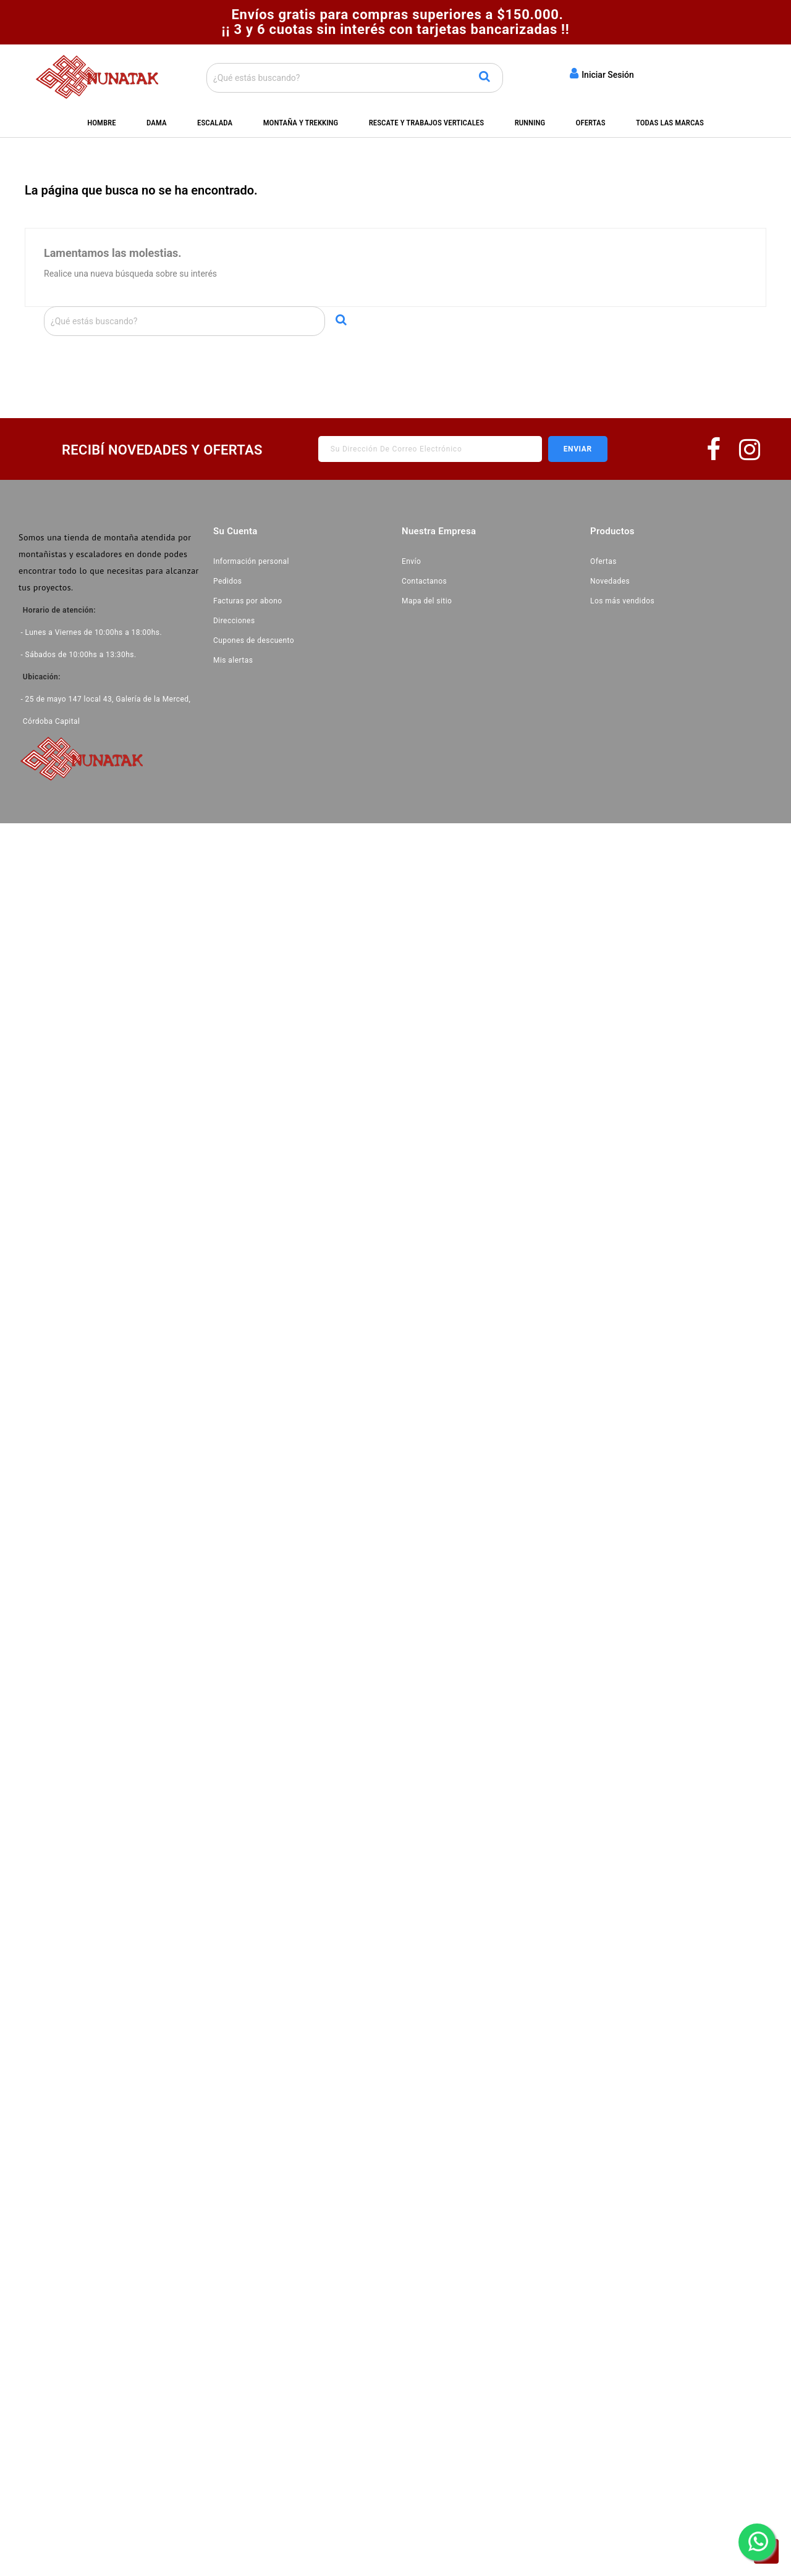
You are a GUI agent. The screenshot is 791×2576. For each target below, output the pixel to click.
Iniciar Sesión (602, 73)
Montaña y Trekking (301, 122)
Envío (411, 561)
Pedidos (227, 581)
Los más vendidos (622, 601)
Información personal (251, 561)
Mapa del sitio (427, 601)
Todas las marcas (670, 122)
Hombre (101, 122)
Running (530, 122)
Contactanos (424, 581)
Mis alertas (233, 660)
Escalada (214, 122)
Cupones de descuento (253, 640)
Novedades (610, 581)
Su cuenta (235, 531)
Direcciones (234, 620)
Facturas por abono (247, 601)
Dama (156, 122)
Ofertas (591, 122)
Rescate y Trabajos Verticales (426, 122)
